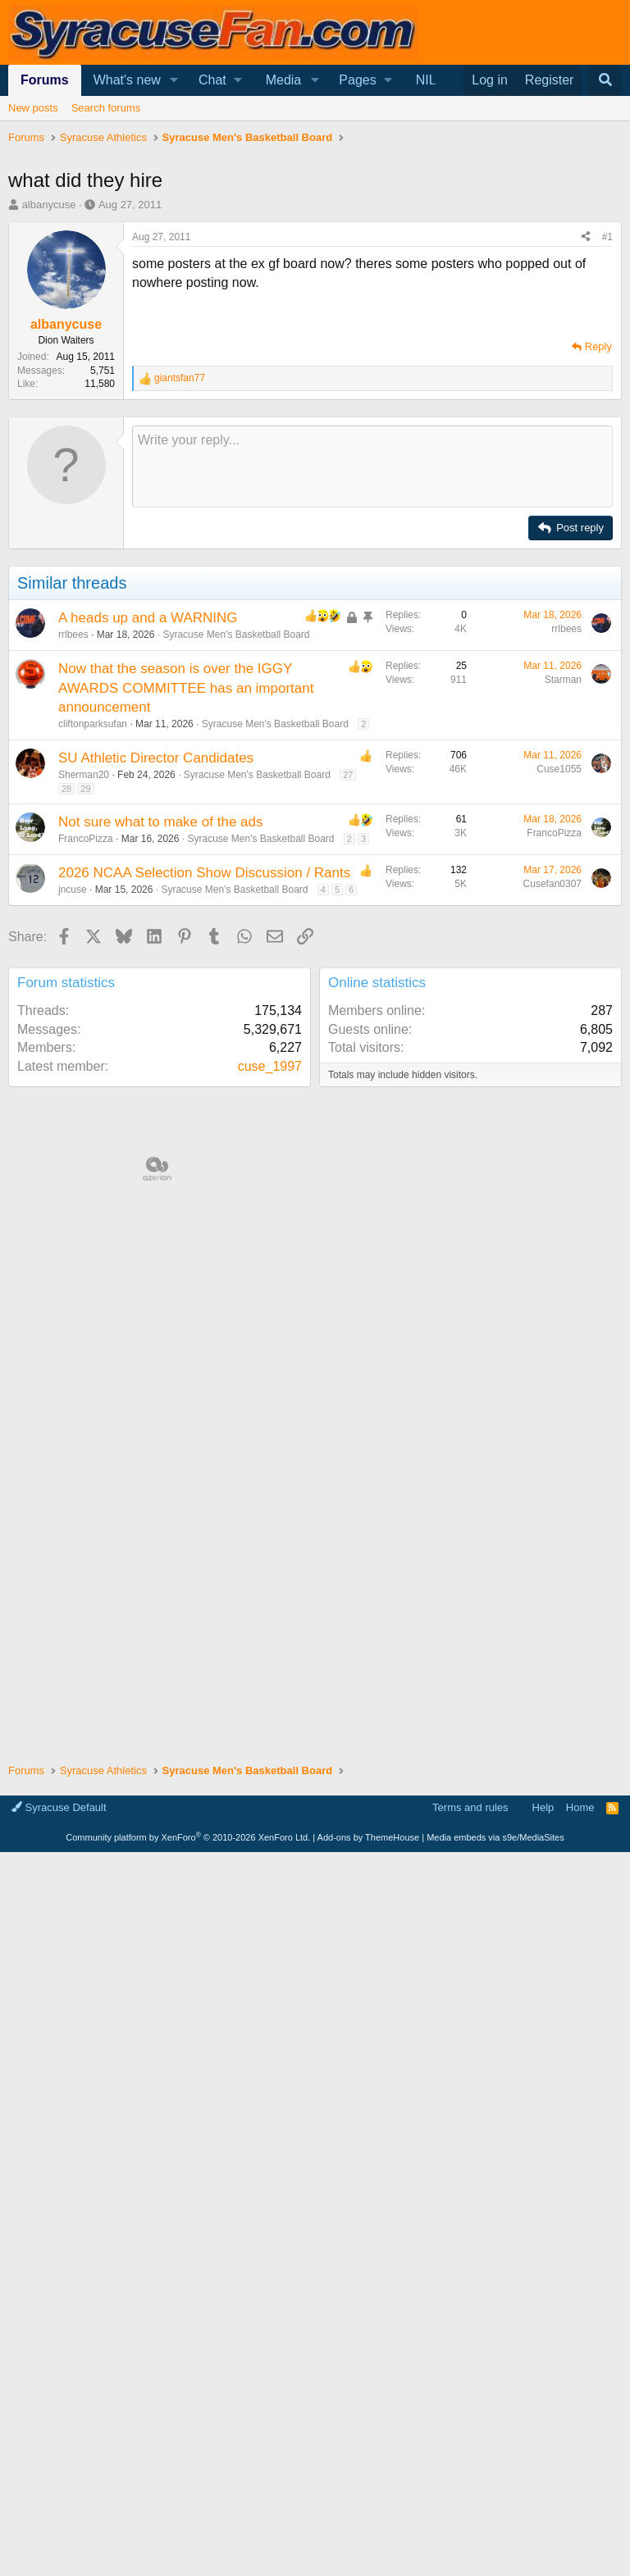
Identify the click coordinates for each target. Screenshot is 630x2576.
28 (66, 789)
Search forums (106, 108)
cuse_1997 (270, 1066)
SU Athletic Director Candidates (155, 758)
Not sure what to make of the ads (160, 822)
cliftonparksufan (92, 724)
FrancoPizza (85, 838)
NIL (426, 80)
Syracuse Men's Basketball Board (235, 634)
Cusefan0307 (552, 884)
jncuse (72, 889)
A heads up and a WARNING (148, 618)
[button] (174, 80)
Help (543, 1807)
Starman (563, 679)
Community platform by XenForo (188, 1837)
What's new (127, 80)
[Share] (585, 237)
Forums (45, 80)
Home (580, 1807)
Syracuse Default (59, 1807)
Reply (598, 346)
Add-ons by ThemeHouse (368, 1837)
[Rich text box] (372, 466)
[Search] (605, 80)
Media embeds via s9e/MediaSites (495, 1837)
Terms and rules (470, 1807)
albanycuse (49, 204)
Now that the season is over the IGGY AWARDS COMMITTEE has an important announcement (185, 688)
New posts (33, 108)
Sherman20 (83, 775)
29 (85, 789)
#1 (607, 237)
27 (348, 775)
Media (284, 80)
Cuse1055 (559, 769)
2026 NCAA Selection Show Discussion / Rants (204, 873)
